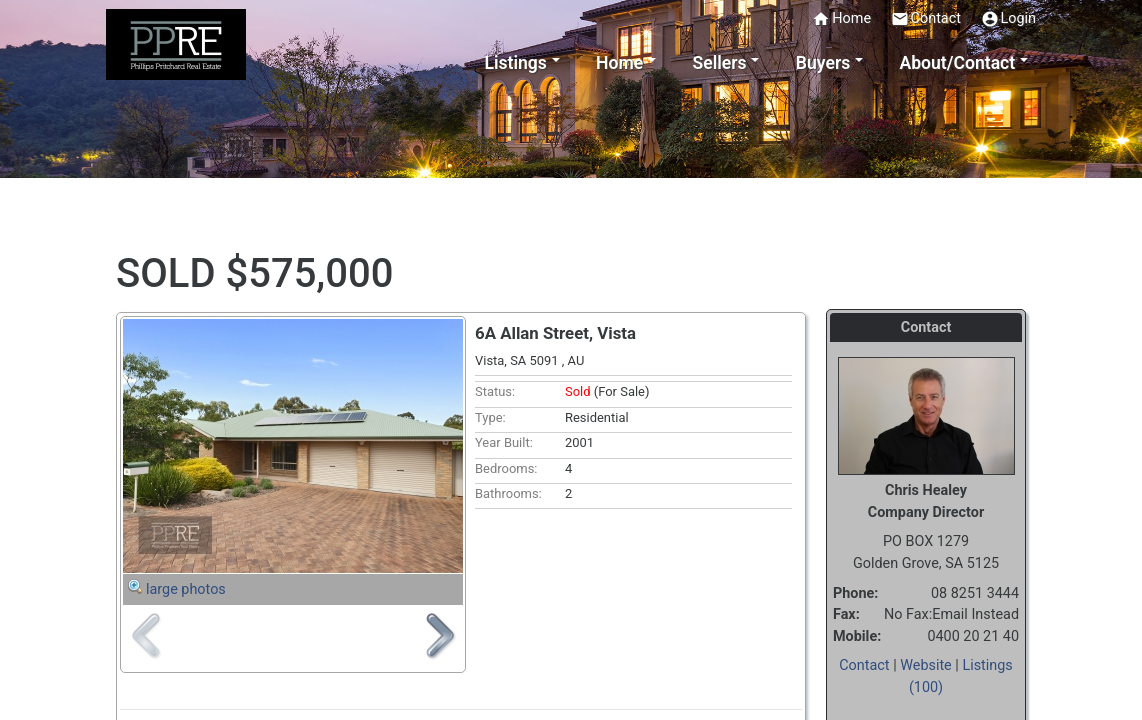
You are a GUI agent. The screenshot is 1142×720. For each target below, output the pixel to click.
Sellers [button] (719, 63)
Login (1009, 19)
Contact (926, 19)
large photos (186, 589)
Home (841, 19)
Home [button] (619, 63)
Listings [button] (515, 63)
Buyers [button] (823, 63)
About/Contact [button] (957, 63)
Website (926, 665)
